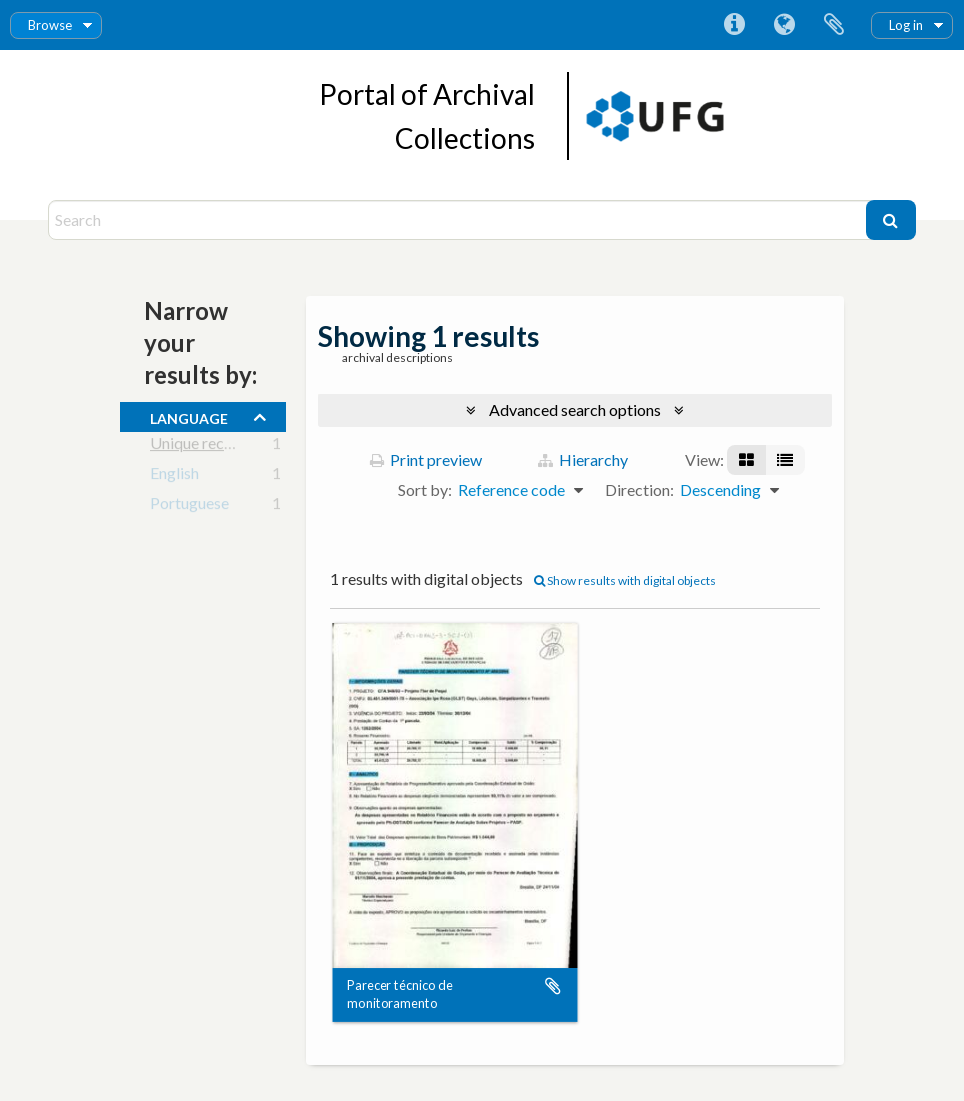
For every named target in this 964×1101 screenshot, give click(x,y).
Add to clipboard (553, 986)
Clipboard (834, 25)
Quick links (734, 25)
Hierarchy (583, 459)
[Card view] (746, 460)
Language (784, 25)
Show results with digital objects (625, 580)
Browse (50, 25)
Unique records (202, 446)
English (174, 476)
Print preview (426, 459)
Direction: (639, 489)
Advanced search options (575, 409)
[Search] (459, 220)
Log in (906, 25)
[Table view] (785, 460)
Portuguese (189, 506)
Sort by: (425, 489)
